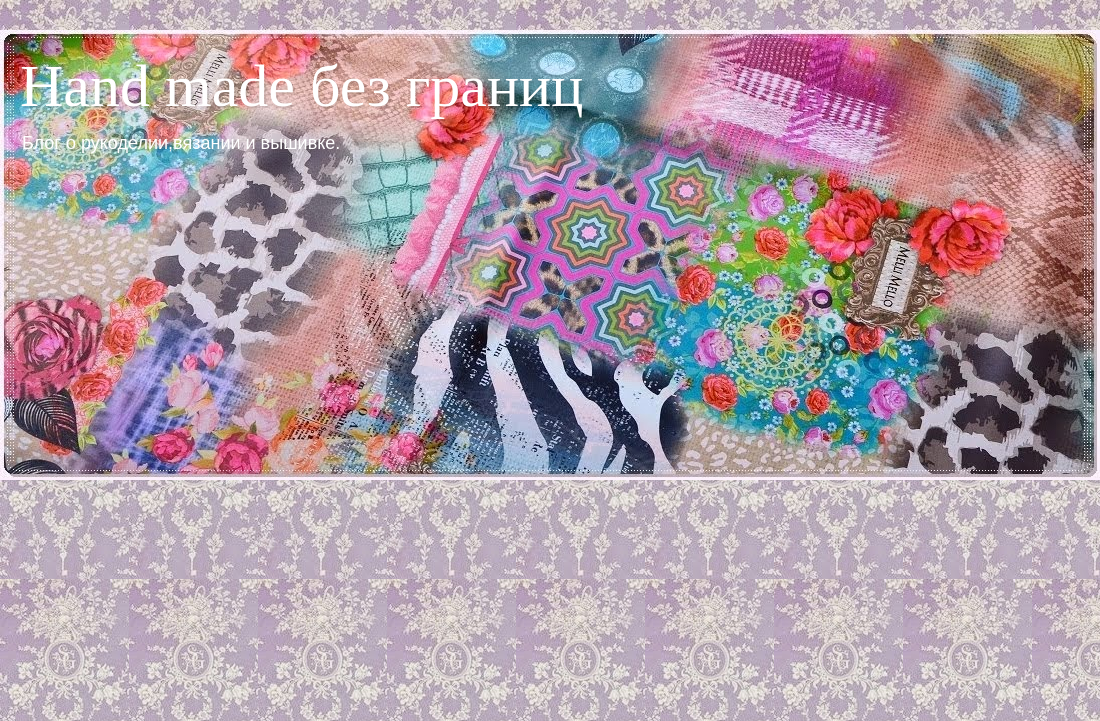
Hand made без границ (301, 86)
